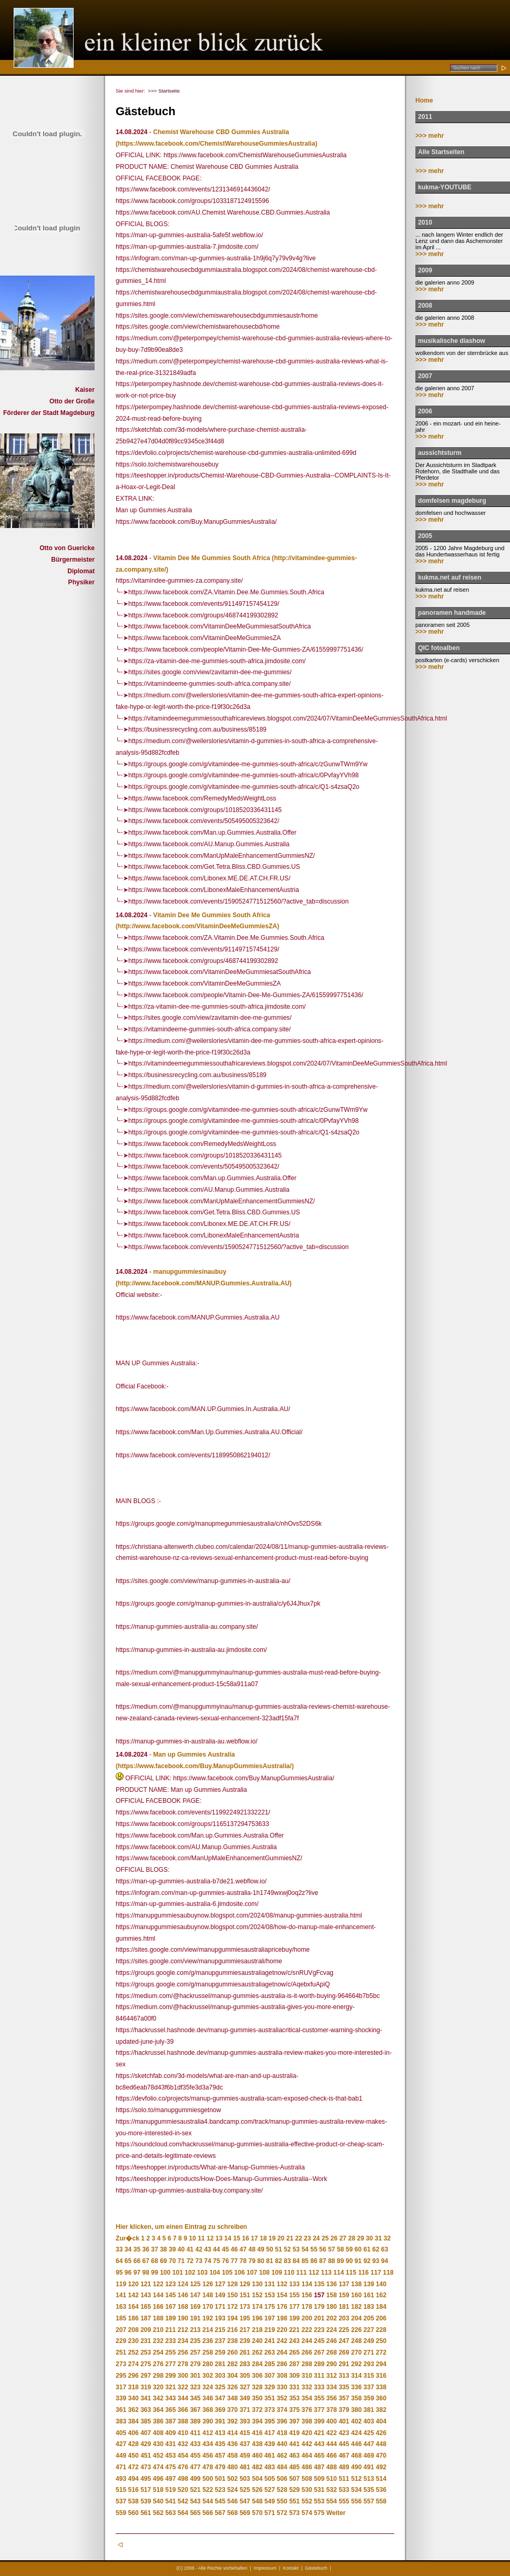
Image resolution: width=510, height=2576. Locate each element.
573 (294, 2513)
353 (294, 2398)
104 (214, 2272)
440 (282, 2444)
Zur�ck (127, 2238)
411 (195, 2433)
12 (210, 2238)
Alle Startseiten (441, 152)
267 (319, 2352)
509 (319, 2478)
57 (331, 2249)
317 (121, 2387)
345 (195, 2398)
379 (344, 2409)
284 (257, 2364)
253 (145, 2352)
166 (158, 2306)
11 (201, 2238)
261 (245, 2352)
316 (381, 2375)
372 (257, 2409)
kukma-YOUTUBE (444, 187)
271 (368, 2352)
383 (121, 2421)
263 (269, 2352)
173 (245, 2306)
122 (158, 2284)
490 (356, 2467)
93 (375, 2261)
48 (251, 2249)
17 (254, 2238)
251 (121, 2352)
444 (332, 2444)
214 (207, 2330)
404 (381, 2421)
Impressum (265, 2568)
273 (121, 2364)
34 (128, 2249)
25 (325, 2238)
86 (313, 2261)
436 (232, 2444)
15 (236, 2238)
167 (170, 2306)
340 (133, 2398)
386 (158, 2421)
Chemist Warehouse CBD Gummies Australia (221, 132)
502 (232, 2478)
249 (368, 2341)
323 (195, 2387)
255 (170, 2352)
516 (133, 2489)
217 (245, 2330)
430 (158, 2444)
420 (306, 2433)
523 (220, 2489)
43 (207, 2249)
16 (245, 2238)
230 (133, 2341)
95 (119, 2272)
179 (319, 2306)
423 (344, 2433)
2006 (425, 411)
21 (289, 2238)
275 (145, 2364)
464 (306, 2455)
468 (356, 2455)
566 (207, 2513)
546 (232, 2501)
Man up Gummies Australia (193, 1754)
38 (163, 2249)
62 (375, 2249)
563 (170, 2513)
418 (282, 2433)
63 (384, 2249)
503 (245, 2478)
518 (158, 2489)
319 (145, 2387)
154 (282, 2295)
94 (384, 2261)
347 (220, 2398)
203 (344, 2318)
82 (278, 2261)
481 (245, 2467)
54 (304, 2249)
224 (332, 2330)
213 (195, 2330)
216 (232, 2330)
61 (366, 2249)
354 (306, 2398)
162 (381, 2295)
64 (119, 2261)
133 (294, 2284)
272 (381, 2352)
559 (121, 2513)
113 (326, 2272)
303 (220, 2375)
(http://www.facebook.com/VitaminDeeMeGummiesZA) (197, 926)
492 (381, 2467)
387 (170, 2421)
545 (220, 2501)
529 (294, 2489)
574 (306, 2513)
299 (170, 2375)
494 (133, 2478)
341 (145, 2398)
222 (306, 2330)
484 (282, 2467)
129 (245, 2284)
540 (158, 2501)
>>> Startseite (164, 91)
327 (245, 2387)
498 (183, 2478)
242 (282, 2341)
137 (344, 2284)
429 (145, 2444)
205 (368, 2318)
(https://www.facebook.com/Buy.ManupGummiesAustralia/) (205, 1766)
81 (269, 2261)
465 (319, 2455)
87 (322, 2261)
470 (381, 2455)
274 (133, 2364)
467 (344, 2455)
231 (145, 2341)
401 (344, 2421)
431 (170, 2444)
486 (306, 2467)
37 (154, 2249)
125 (195, 2284)
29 (360, 2238)
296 (133, 2375)
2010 (425, 222)
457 (220, 2455)
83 (287, 2261)
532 (332, 2489)
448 (381, 2444)
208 (133, 2330)
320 (158, 2387)
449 (121, 2455)
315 (368, 2375)
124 (183, 2284)
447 (368, 2444)
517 (145, 2489)
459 (245, 2455)
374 (282, 2409)
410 (183, 2433)
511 (344, 2478)
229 (121, 2341)
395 (269, 2421)
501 (220, 2478)
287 (294, 2364)
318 (133, 2387)
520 (183, 2489)
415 (245, 2433)
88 (331, 2261)
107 (252, 2272)
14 (228, 2238)
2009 (425, 270)
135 (319, 2284)
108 (264, 2272)
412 (207, 2433)
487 (319, 2467)
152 (257, 2295)
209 (145, 2330)
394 (257, 2421)
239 (245, 2341)
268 (332, 2352)
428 (133, 2444)
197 (269, 2318)
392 (232, 2421)
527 (269, 2489)
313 (344, 2375)
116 (363, 2272)
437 (245, 2444)
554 (332, 2501)
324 (207, 2387)
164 (133, 2306)
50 (269, 2249)
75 (216, 2261)
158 (332, 2295)
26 (334, 2238)
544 (207, 2501)
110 (289, 2272)
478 (207, 2467)
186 (133, 2318)
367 (195, 2409)
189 (170, 2318)
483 (269, 2467)
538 (133, 2501)
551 (294, 2501)
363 (145, 2409)
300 (183, 2375)
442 (306, 2444)
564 (183, 2513)
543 (195, 2501)
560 (133, 2513)
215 (220, 2330)
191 (195, 2318)
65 (128, 2261)
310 (306, 2375)
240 (257, 2341)
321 (170, 2387)
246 (332, 2341)
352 (282, 2398)
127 (220, 2284)
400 (332, 2421)
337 (368, 2387)
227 (368, 2330)
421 (319, 2433)
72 (190, 2261)
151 (245, 2295)
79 (251, 2261)
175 (269, 2306)
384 (133, 2421)
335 (344, 2387)
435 (220, 2444)
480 (232, 2467)
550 (282, 2501)
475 (170, 2467)
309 (294, 2375)
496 (158, 2478)
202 (332, 2318)
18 (263, 2238)
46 (234, 2249)
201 (319, 2318)
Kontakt (291, 2568)
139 (368, 2284)
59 (349, 2249)
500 (207, 2478)
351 (269, 2398)
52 (287, 2249)
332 (306, 2387)
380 (356, 2409)
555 (344, 2501)
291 (344, 2364)
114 (338, 2272)
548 (257, 2501)
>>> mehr (429, 135)
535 (368, 2489)
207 (121, 2330)
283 (245, 2364)
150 (232, 2295)
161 (368, 2295)
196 (257, 2318)
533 (344, 2489)
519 (170, 2489)
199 (294, 2318)
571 (269, 2513)
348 (232, 2398)
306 (257, 2375)
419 (294, 2433)
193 (220, 2318)
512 (356, 2478)
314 (356, 2375)
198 (282, 2318)
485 (294, 2467)
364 (158, 2409)
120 (133, 2284)
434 (207, 2444)
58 (340, 2249)
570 (257, 2513)
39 (172, 2249)
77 (234, 2261)
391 (220, 2421)
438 (257, 2444)
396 (282, 2421)
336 (356, 2387)
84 (296, 2261)
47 (243, 2249)
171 (220, 2306)
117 (376, 2272)
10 (192, 2238)
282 (232, 2364)
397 (294, 2421)
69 (163, 2261)
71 (181, 2261)
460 (257, 2455)
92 (366, 2261)
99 (154, 2272)
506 (282, 2478)
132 (282, 2284)
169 (195, 2306)
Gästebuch (316, 2568)
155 (294, 2295)
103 (202, 2272)
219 (269, 2330)
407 (145, 2433)
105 (227, 2272)
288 (306, 2364)
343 (170, 2398)
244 (306, 2341)
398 (306, 2421)
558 (381, 2501)
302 (207, 2375)
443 (319, 2444)
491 (368, 2467)
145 (170, 2295)
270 (356, 2352)
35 (137, 2249)
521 (195, 2489)
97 (137, 2272)
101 (177, 2272)
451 (145, 2455)
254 (158, 2352)
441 (294, 2444)
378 (332, 2409)
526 (257, 2489)
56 (322, 2249)
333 (319, 2387)
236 (207, 2341)
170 (207, 2306)
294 (381, 2364)
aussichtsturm (440, 453)
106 (239, 2272)
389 (195, 2421)
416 (257, 2433)
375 (294, 2409)
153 (269, 2295)
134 (306, 2284)
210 (158, 2330)
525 (245, 2489)
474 (158, 2467)
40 (181, 2249)
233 (170, 2341)
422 (332, 2433)
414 (232, 2433)
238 (232, 2341)
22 (298, 2238)
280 (207, 2364)
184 (381, 2306)
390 (207, 2421)
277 (170, 2364)
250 (381, 2341)
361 (121, 2409)
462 (282, 2455)
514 (381, 2478)
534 (356, 2489)
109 (276, 2272)
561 (145, 2513)
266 (306, 2352)
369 (220, 2409)
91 (357, 2261)
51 (278, 2249)
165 (145, 2306)
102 (190, 2272)
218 (257, 2330)
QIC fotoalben (439, 648)
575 (319, 2513)
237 (220, 2341)
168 (183, 2306)
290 (332, 2364)
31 (378, 2238)
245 (319, 2341)
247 (344, 2341)
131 (269, 2284)
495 (145, 2478)
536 (381, 2489)
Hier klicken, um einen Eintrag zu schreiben (181, 2226)
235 (195, 2341)
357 (344, 2398)
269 (344, 2352)
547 (245, 2501)
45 (225, 2249)
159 (344, 2295)
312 (332, 2375)
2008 (425, 305)
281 (220, 2364)
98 (145, 2272)
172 (232, 2306)
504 (257, 2478)
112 (314, 2272)
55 (313, 2249)
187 (145, 2318)
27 (342, 2238)
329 (269, 2387)
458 (232, 2455)
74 (207, 2261)
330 (282, 2387)
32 (387, 2238)
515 (121, 2489)
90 (349, 2261)
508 (306, 2478)
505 (269, 2478)
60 (357, 2249)
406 (133, 2433)
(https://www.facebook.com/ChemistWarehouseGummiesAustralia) (217, 143)
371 (245, 2409)
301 (195, 2375)
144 (158, 2295)
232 (158, 2341)
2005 (425, 536)
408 (158, 2433)
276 (158, 2364)
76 (225, 2261)
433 (195, 2444)
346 (207, 2398)
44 (216, 2249)
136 (332, 2284)
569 (245, 2513)
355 (319, 2398)
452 (158, 2455)
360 (381, 2398)
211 (170, 2330)
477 (195, 2467)
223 (319, 2330)
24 (316, 2238)
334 (332, 2387)
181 (344, 2306)
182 (356, 2306)
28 (351, 2238)
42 (198, 2249)
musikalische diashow (451, 340)
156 (306, 2295)
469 (368, 2455)
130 (257, 2284)
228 (381, 2330)
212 (183, 2330)
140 (381, 2284)
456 (207, 2455)
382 (381, 2409)
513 (368, 2478)
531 (319, 2489)
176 (282, 2306)
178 (306, 2306)
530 (306, 2489)
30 (369, 2238)
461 (269, 2455)
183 (368, 2306)
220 (282, 2330)
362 (133, 2409)
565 (195, 2513)
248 (356, 2341)
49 (260, 2249)
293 (368, 2364)
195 (245, 2318)
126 (207, 2284)
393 (245, 2421)
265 (294, 2352)
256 (183, 2352)
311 (319, 2375)
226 (356, 2330)
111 (301, 2272)
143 (145, 2295)
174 (257, 2306)
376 (306, 2409)
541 (170, 2501)
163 (121, 2306)
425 (368, 2433)
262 (257, 2352)
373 (269, 2409)
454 (183, 2455)
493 (121, 2478)
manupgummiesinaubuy (189, 1271)
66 (137, 2261)
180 (332, 2306)
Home (424, 100)
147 (195, 2295)
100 (165, 2272)
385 (145, 2421)
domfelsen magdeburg (452, 500)
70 (172, 2261)
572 (282, 2513)
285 (269, 2364)
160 (356, 2295)
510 (332, 2478)
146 (183, 2295)
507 (294, 2478)
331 (294, 2387)
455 (195, 2455)
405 (121, 2433)
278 (183, 2364)
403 (368, 2421)
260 (232, 2352)
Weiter (336, 2513)
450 (133, 2455)
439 (269, 2444)
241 (269, 2341)
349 (245, 2398)
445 (344, 2444)
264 (282, 2352)
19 (272, 2238)
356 (332, 2398)
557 (368, 2501)
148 (207, 2295)
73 (198, 2261)
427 (121, 2444)
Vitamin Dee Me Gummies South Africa (211, 558)
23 (307, 2238)
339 (121, 2398)
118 (388, 2272)
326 (232, 2387)
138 (356, 2284)
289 (319, 2364)
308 (282, 2375)
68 (154, 2261)
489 (344, 2467)
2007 (425, 376)
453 (170, 2455)
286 (282, 2364)
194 (232, 2318)
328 (257, 2387)
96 (128, 2272)
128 (232, 2284)
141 (121, 2295)
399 (319, 2421)
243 (294, 2341)
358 (356, 2398)
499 (195, 2478)
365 (170, 2409)
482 (257, 2467)
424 (356, 2433)
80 (260, 2261)
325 (220, 2387)
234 (183, 2341)
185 (121, 2318)
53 (296, 2249)
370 (232, 2409)
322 (183, 2387)
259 (220, 2352)
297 (145, 2375)
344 (183, 2398)
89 (340, 2261)
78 (243, 2261)
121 (145, 2284)
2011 (425, 116)
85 (304, 2261)
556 (356, 2501)
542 (183, 2501)
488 (332, 2467)
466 (332, 2455)
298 (158, 2375)
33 (119, 2249)
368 (207, 2409)
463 (294, 2455)
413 (220, 2433)
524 (232, 2489)
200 (306, 2318)
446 (356, 2444)
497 (170, 2478)
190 (183, 2318)
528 (282, 2489)
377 (319, 2409)
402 (356, 2421)
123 (170, 2284)
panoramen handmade (452, 612)
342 (158, 2398)
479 (220, 2467)
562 (158, 2513)
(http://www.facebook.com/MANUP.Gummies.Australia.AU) (204, 1283)
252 (133, 2352)
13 (219, 2238)
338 (381, 2387)
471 (121, 2467)
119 (121, 2284)
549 (269, 2501)
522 (207, 2489)
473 (145, 2467)
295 (121, 2375)
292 (356, 2364)
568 (232, 2513)
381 (368, 2409)
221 (294, 2330)
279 (195, 2364)
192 (207, 2318)
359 (368, 2398)
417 (269, 2433)
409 (170, 2433)
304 (232, 2375)
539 (145, 2501)
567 (220, 2513)
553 (319, 2501)
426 (381, 2433)
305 (245, 2375)
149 (220, 2295)
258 (207, 2352)
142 (133, 2295)
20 (281, 2238)
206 (381, 2318)
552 (306, 2501)
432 (183, 2444)
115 (351, 2272)
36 (145, 2249)
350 (257, 2398)
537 (121, 2501)
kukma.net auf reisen (449, 577)
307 (269, 2375)
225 (344, 2330)
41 (190, 2249)
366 (183, 2409)
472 (133, 2467)
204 (356, 2318)
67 (145, 2261)
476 (183, 2467)
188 (158, 2318)
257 (195, 2352)
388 (183, 2421)
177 (294, 2306)
